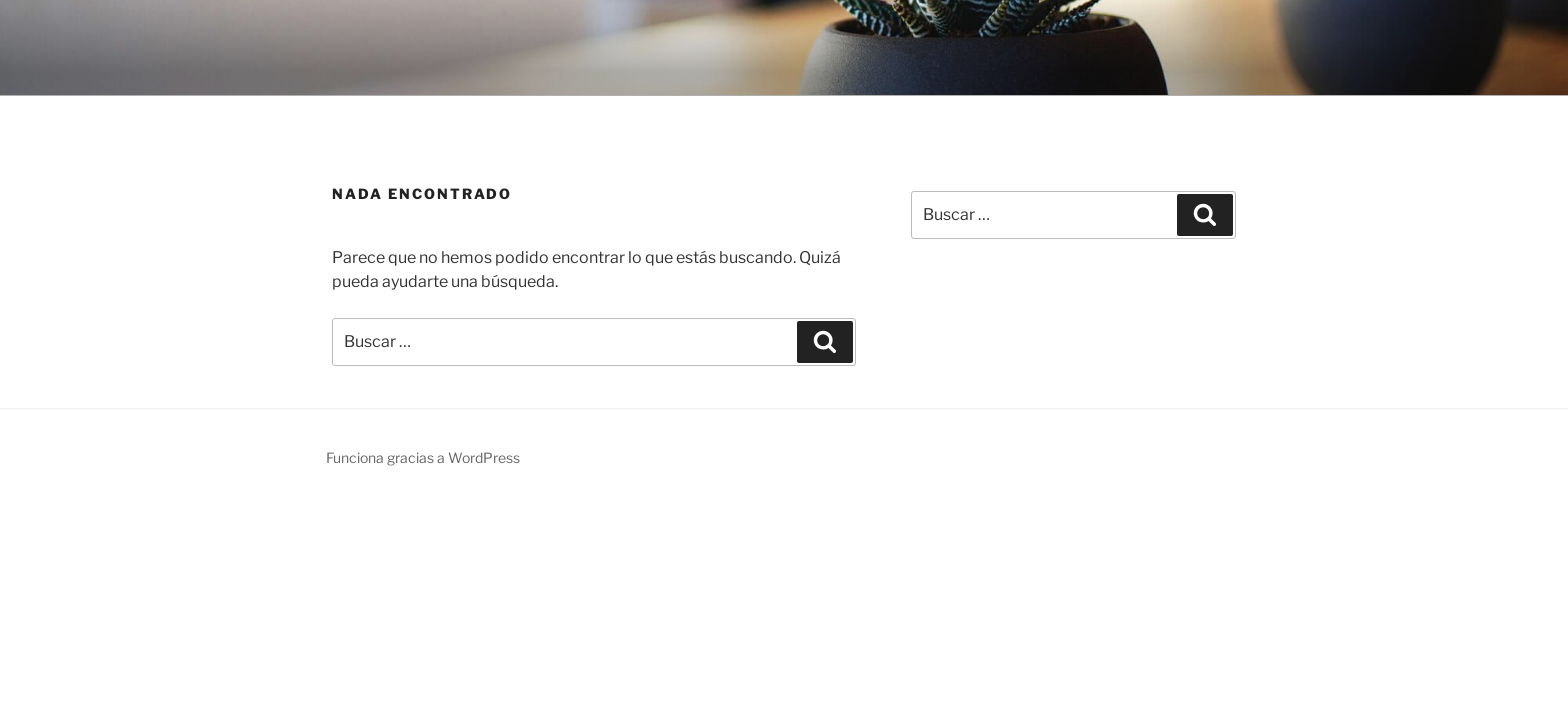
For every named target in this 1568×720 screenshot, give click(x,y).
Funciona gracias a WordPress (423, 457)
